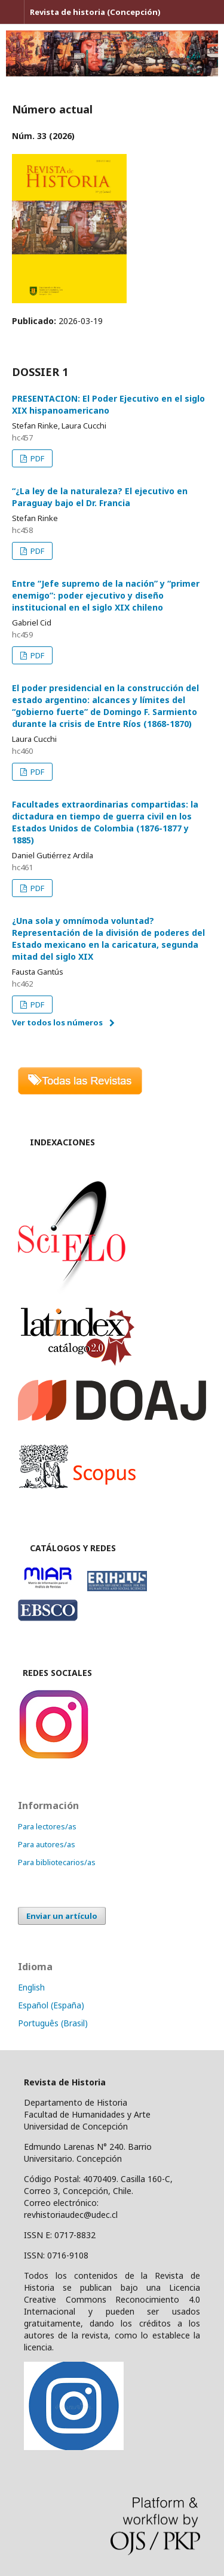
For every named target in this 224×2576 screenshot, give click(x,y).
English (31, 1987)
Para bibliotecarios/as (57, 1862)
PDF (36, 458)
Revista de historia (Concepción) (95, 12)
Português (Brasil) (53, 2023)
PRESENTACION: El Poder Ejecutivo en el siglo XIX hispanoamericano (108, 404)
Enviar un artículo (61, 1916)
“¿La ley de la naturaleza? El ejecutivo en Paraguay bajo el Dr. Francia (100, 497)
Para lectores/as (47, 1826)
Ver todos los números (57, 1022)
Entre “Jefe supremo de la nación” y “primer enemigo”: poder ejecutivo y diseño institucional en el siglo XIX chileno (106, 595)
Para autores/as (46, 1844)
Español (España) (51, 2005)
